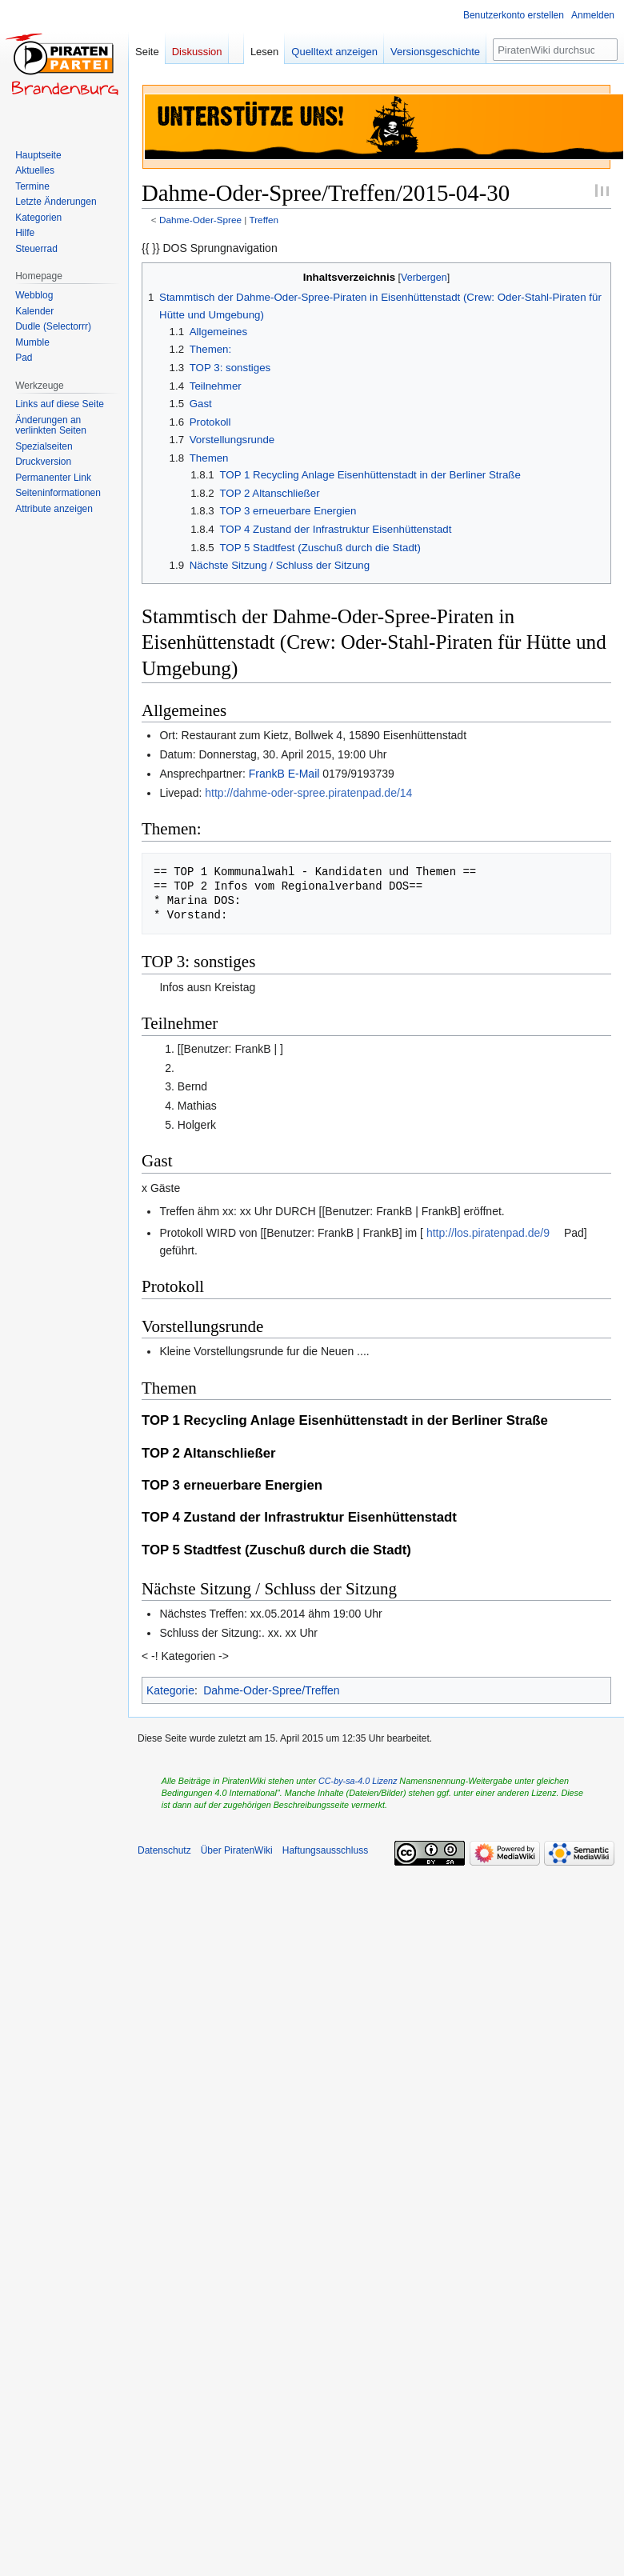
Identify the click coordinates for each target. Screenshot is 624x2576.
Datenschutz (164, 1850)
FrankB (267, 773)
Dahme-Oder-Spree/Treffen (271, 1690)
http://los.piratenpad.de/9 (488, 1232)
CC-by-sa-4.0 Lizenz (357, 1781)
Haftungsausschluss (325, 1850)
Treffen (263, 219)
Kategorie (170, 1690)
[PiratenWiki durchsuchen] (555, 49)
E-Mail (304, 773)
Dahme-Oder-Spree (200, 219)
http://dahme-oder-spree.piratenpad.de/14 (308, 792)
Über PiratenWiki (237, 1850)
